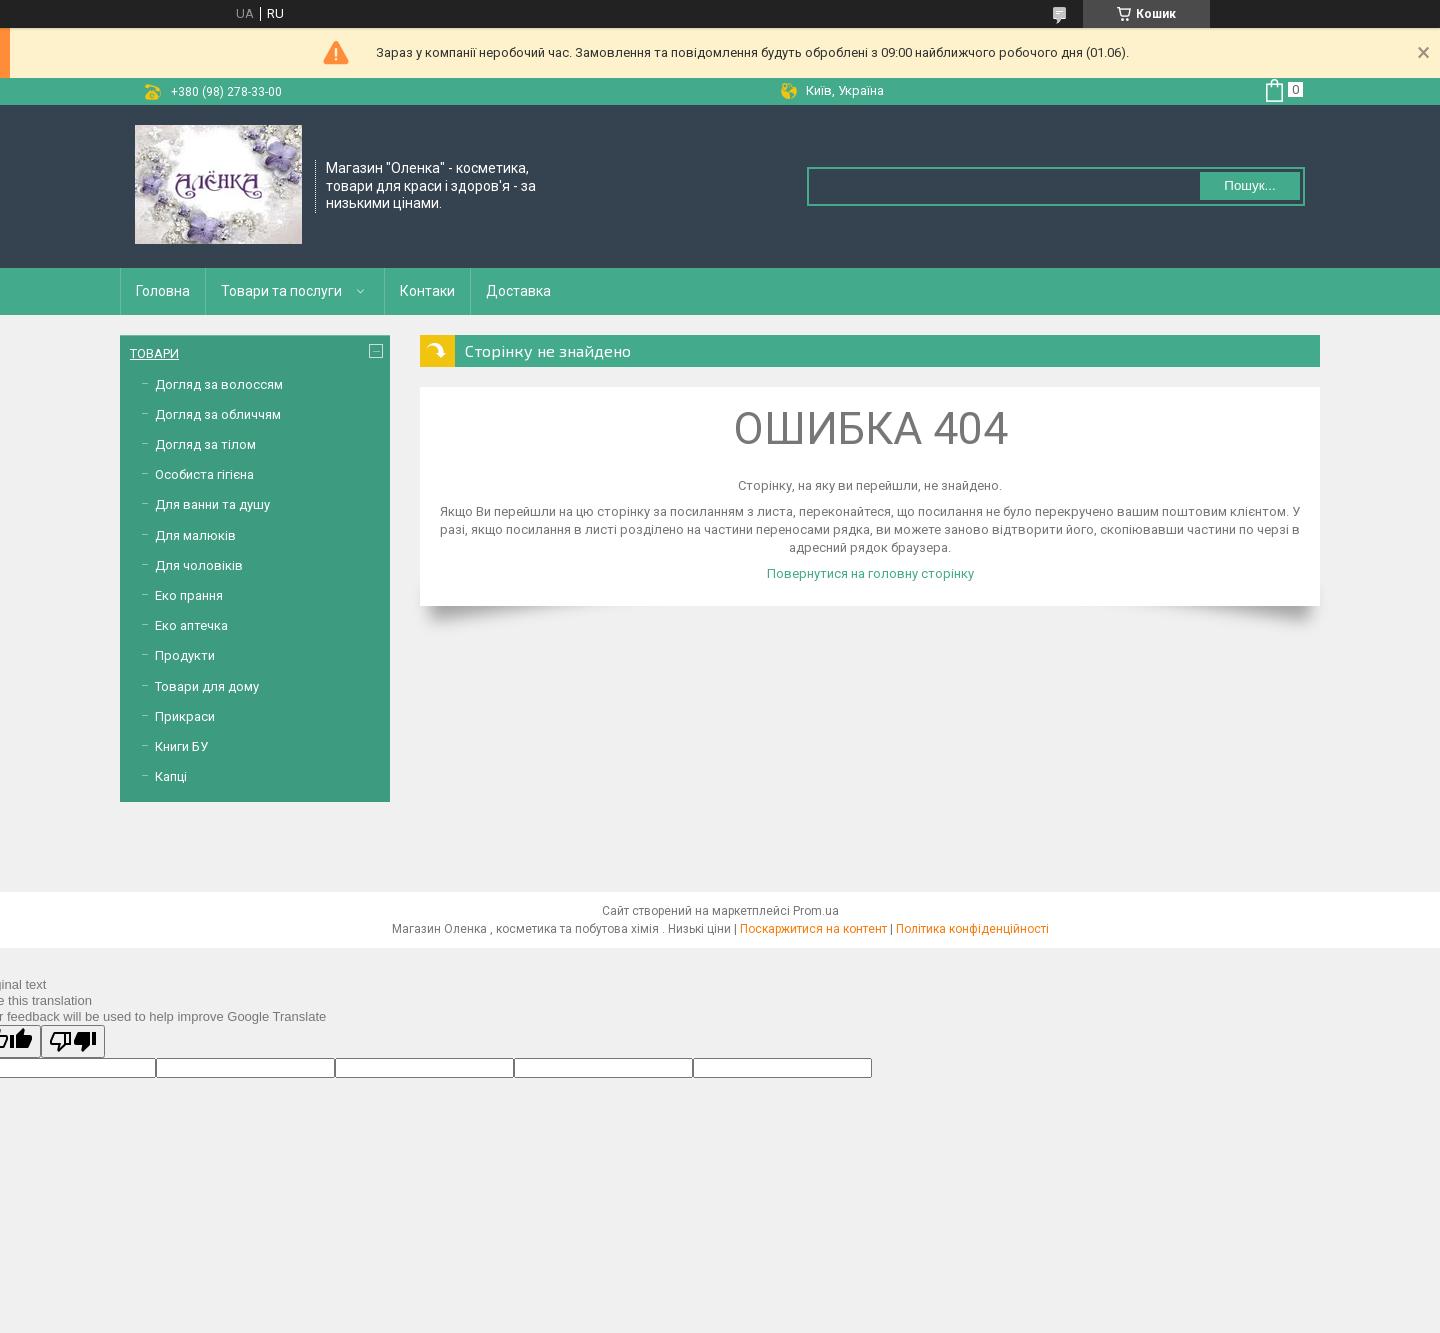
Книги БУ (181, 746)
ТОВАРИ (154, 353)
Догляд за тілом (205, 444)
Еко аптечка (191, 625)
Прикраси (185, 716)
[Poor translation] (73, 1041)
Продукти (185, 655)
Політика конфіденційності (972, 929)
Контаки (427, 291)
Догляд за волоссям (219, 384)
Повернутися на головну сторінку (870, 573)
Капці (171, 776)
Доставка (518, 291)
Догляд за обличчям (218, 414)
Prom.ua (816, 911)
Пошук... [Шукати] (1249, 185)
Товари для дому (207, 686)
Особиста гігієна (204, 474)
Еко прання (189, 595)
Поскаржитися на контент (813, 929)
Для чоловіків (199, 565)
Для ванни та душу (212, 504)
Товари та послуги (281, 291)
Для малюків (195, 535)
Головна (163, 291)
